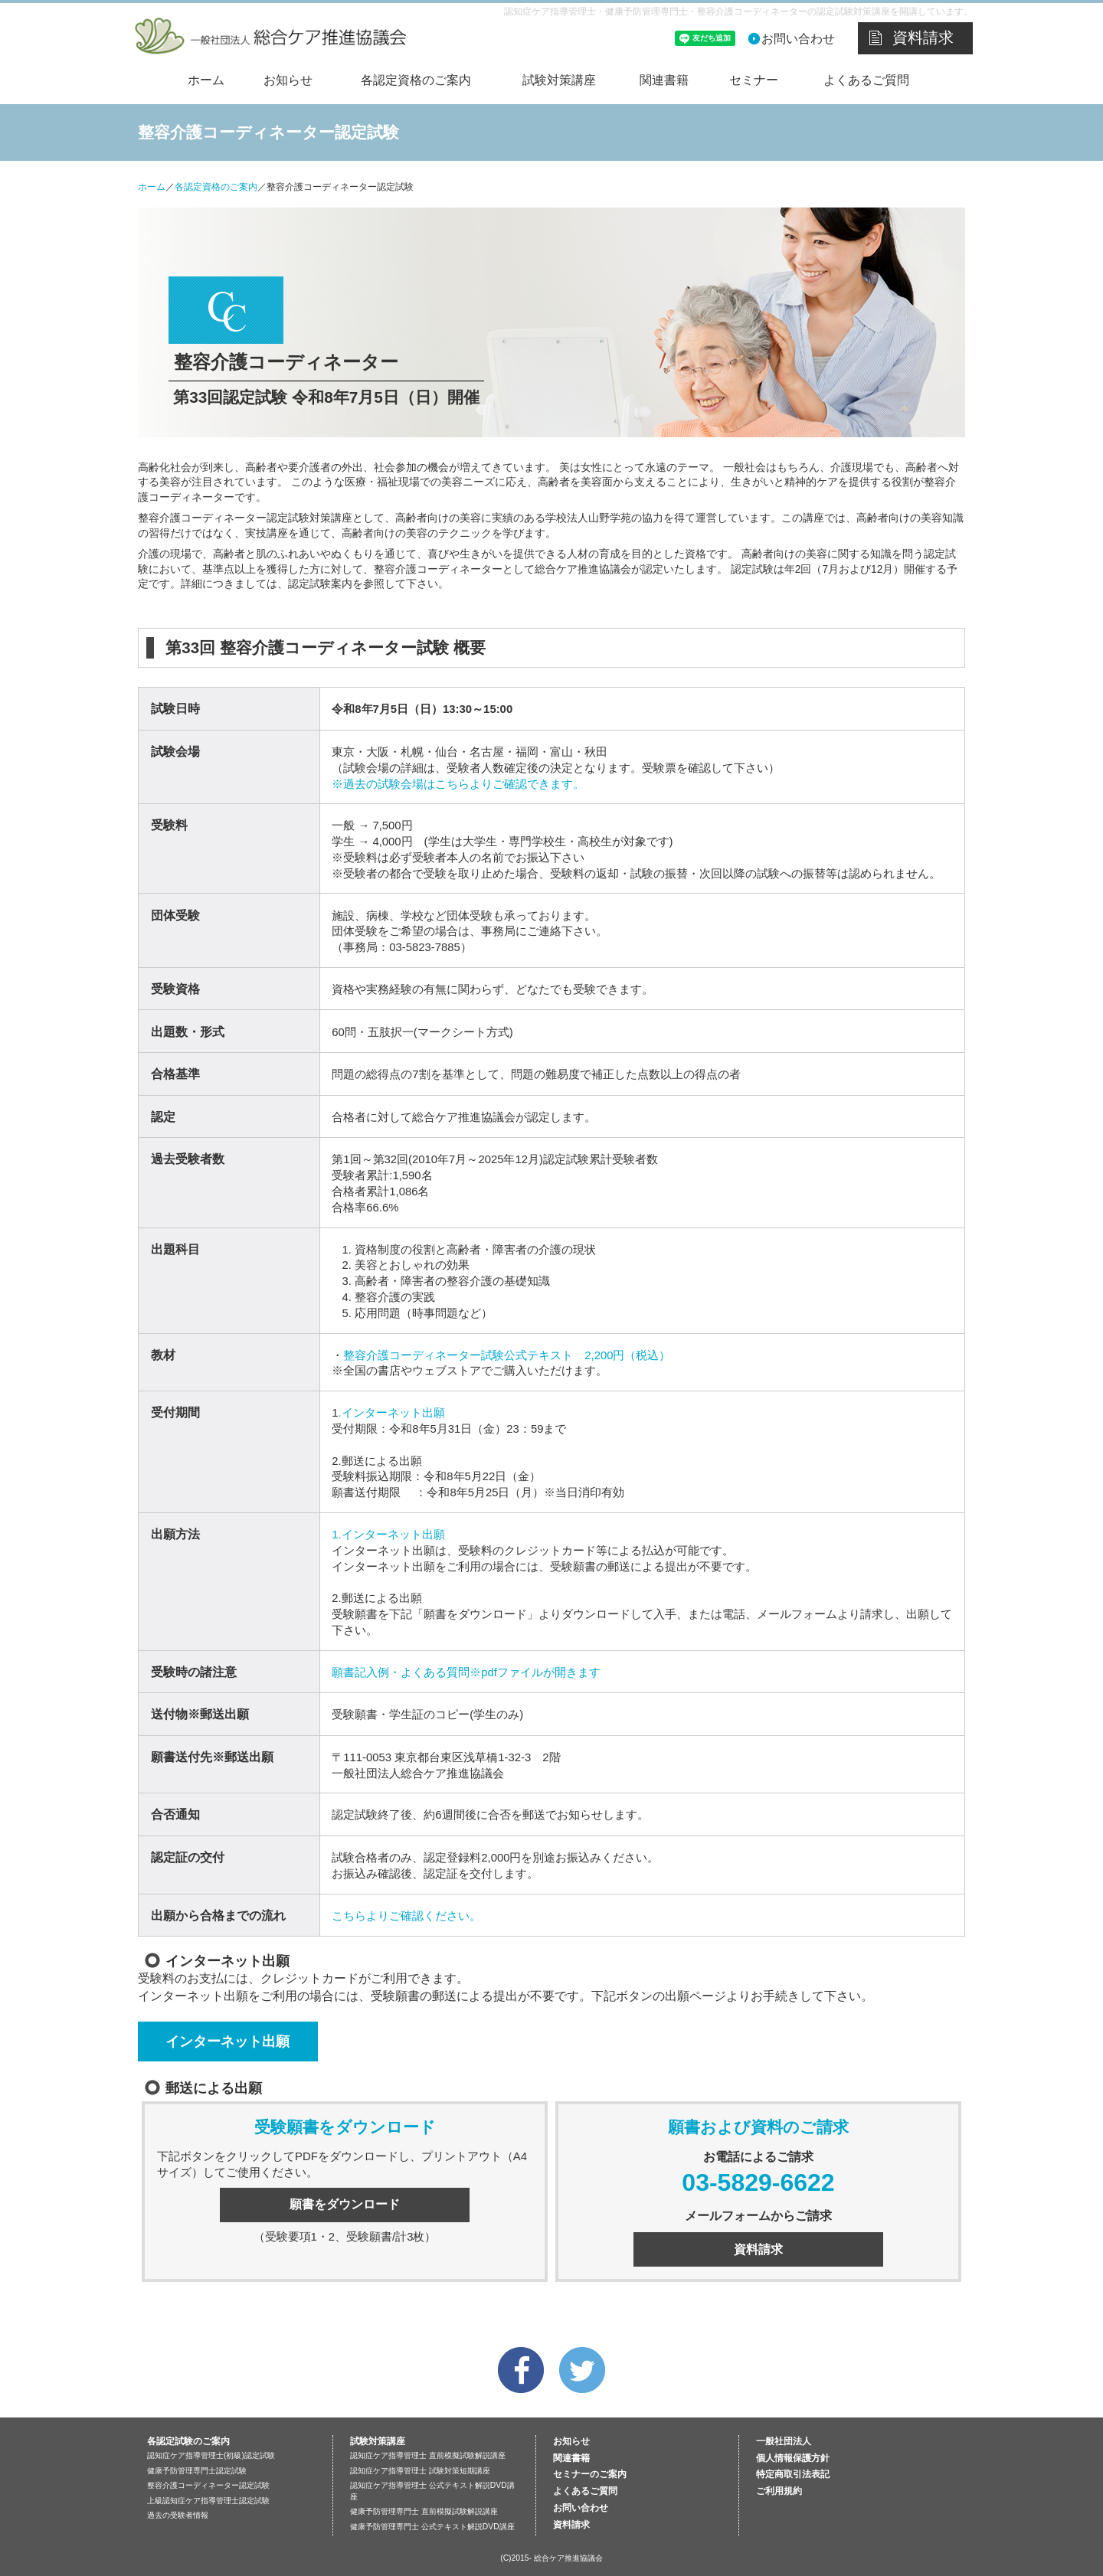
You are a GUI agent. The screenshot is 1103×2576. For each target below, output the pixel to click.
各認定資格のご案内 (416, 80)
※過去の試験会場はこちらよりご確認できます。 (458, 784)
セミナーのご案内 (590, 2474)
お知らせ (288, 80)
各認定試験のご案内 (188, 2441)
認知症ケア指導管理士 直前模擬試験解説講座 (428, 2455)
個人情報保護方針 (793, 2458)
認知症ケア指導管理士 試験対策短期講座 (420, 2470)
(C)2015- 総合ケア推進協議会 (551, 2558)
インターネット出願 (227, 2041)
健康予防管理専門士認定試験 (197, 2470)
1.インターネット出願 (388, 1534)
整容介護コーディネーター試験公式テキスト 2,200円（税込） (506, 1355)
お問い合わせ (798, 38)
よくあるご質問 (866, 80)
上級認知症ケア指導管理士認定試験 (208, 2500)
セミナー (753, 80)
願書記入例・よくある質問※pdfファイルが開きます (466, 1672)
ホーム (206, 80)
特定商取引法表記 (793, 2474)
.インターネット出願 (392, 1413)
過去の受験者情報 (177, 2515)
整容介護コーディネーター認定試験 (208, 2485)
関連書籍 (664, 80)
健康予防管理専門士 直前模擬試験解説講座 (424, 2511)
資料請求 (923, 37)
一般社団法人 (783, 2441)
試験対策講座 (559, 80)
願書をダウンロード (345, 2204)
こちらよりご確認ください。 (406, 1916)
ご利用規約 (779, 2491)
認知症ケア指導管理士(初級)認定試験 (211, 2455)
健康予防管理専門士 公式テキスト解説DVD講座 (432, 2526)
